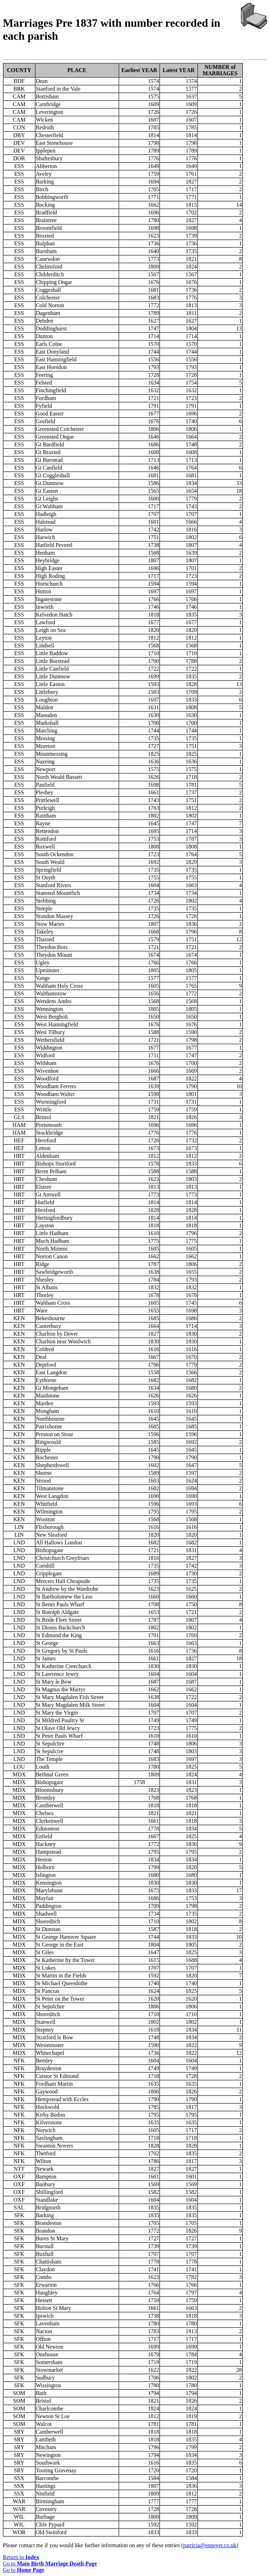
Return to (21, 2557)
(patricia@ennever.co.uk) (209, 2545)
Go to (50, 2564)
